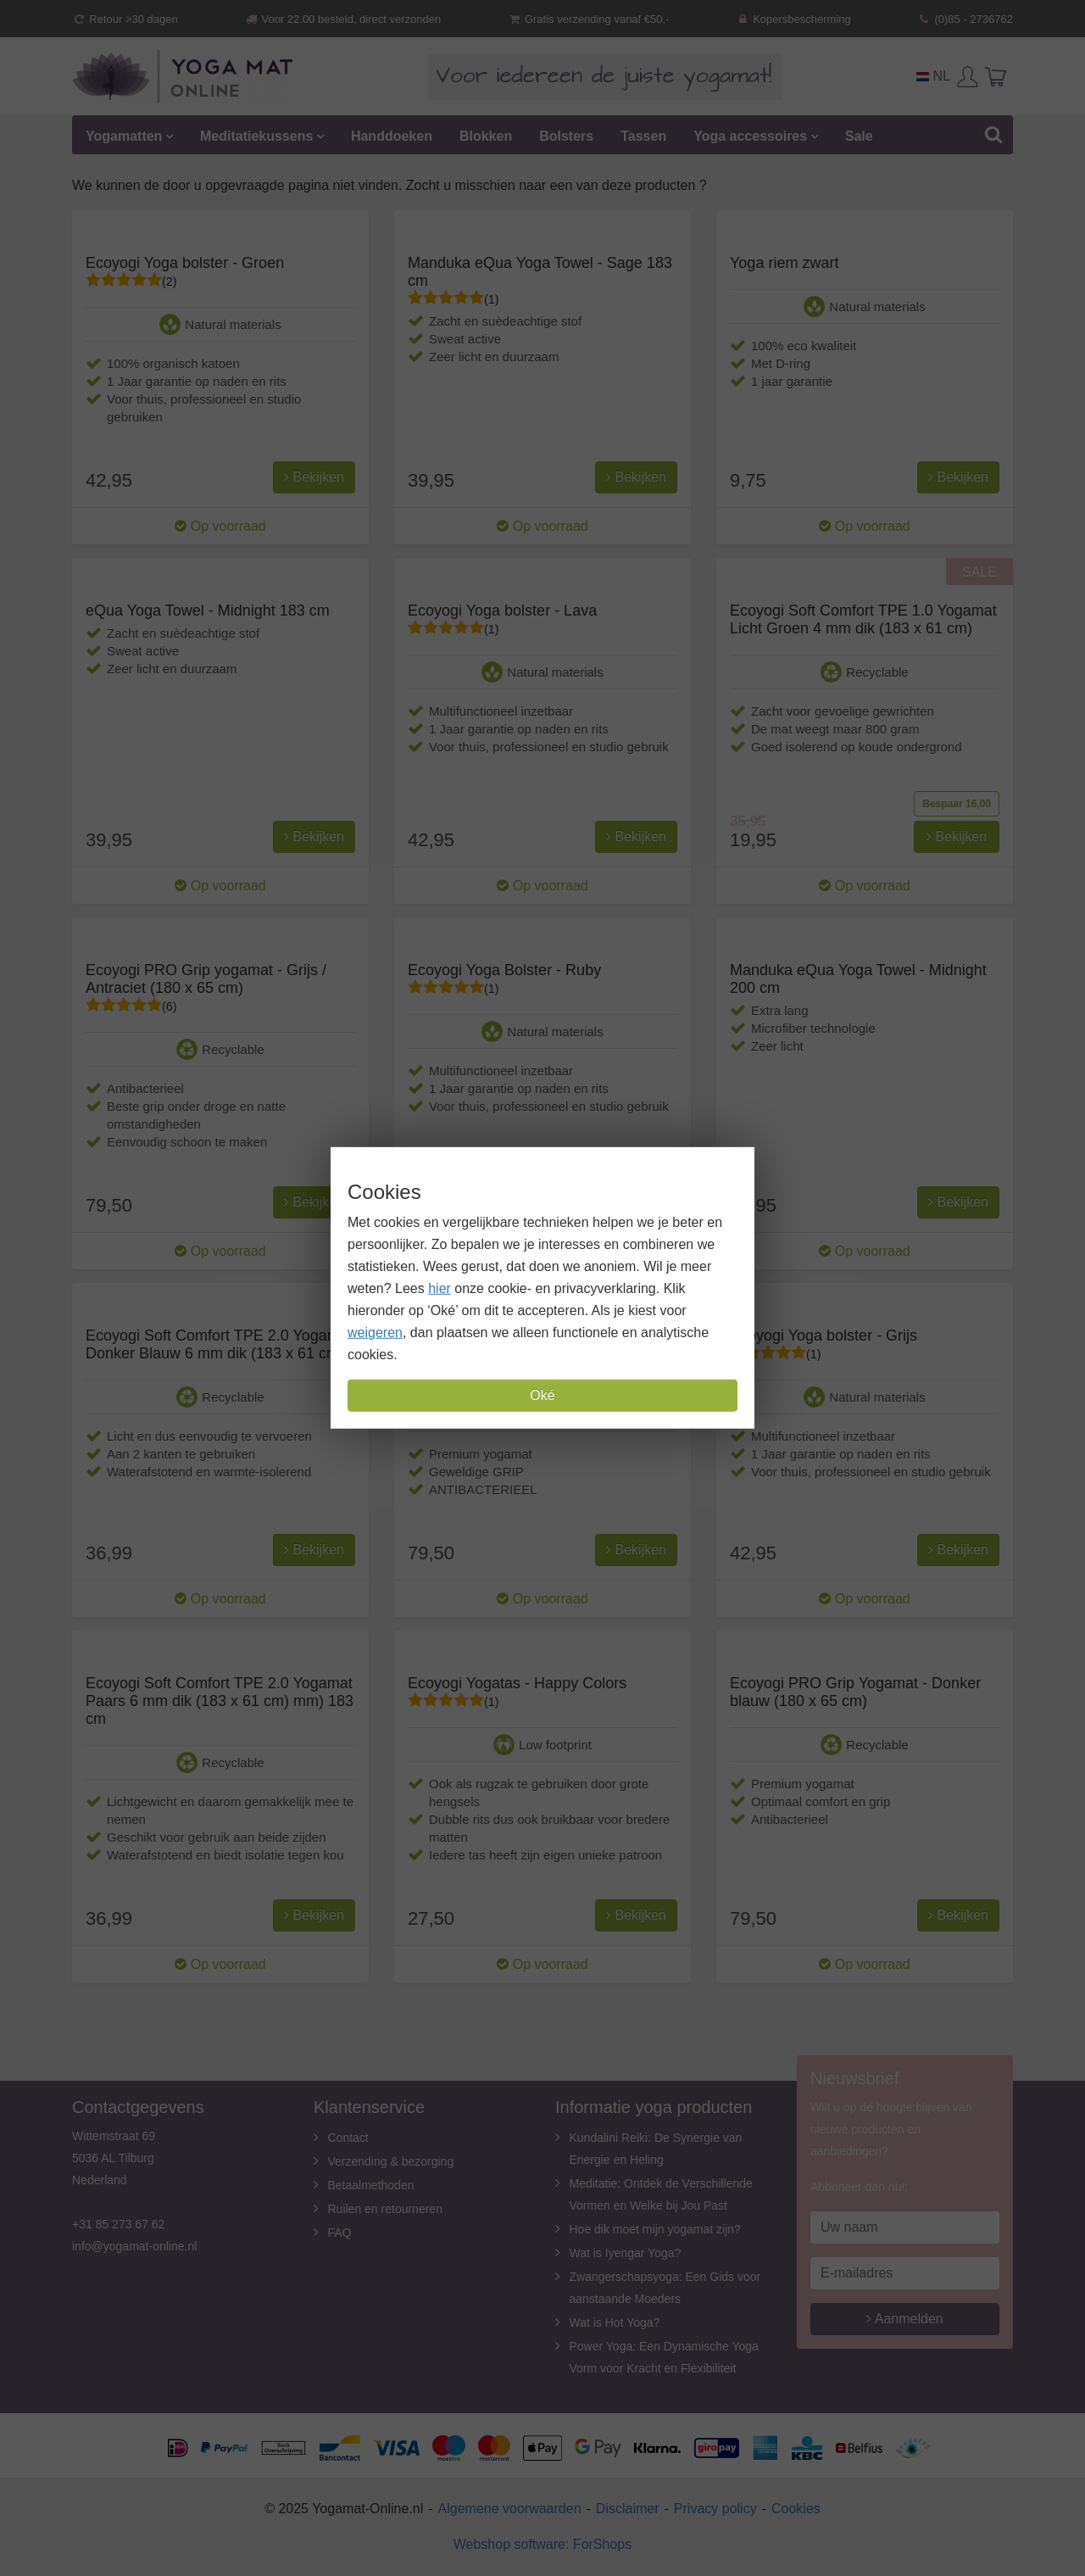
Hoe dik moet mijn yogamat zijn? (655, 2229)
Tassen (643, 136)
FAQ (340, 2232)
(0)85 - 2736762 (965, 19)
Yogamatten (124, 136)
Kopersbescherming (793, 19)
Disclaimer (627, 2508)
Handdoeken (391, 136)
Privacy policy (715, 2508)
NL (933, 76)
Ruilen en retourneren (385, 2209)
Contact (348, 2137)
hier (439, 1288)
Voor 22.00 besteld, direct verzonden (342, 19)
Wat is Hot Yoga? (615, 2322)
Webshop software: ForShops (542, 2544)
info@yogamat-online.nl (134, 2246)
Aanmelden (904, 2318)
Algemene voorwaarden (509, 2508)
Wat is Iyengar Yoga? (626, 2253)
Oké (542, 1395)
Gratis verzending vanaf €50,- (589, 19)
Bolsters (566, 136)
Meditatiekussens (256, 136)
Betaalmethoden (371, 2185)
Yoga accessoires (750, 136)
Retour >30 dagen (125, 19)
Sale (859, 136)
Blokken (485, 136)
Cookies (796, 2508)
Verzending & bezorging (391, 2161)
